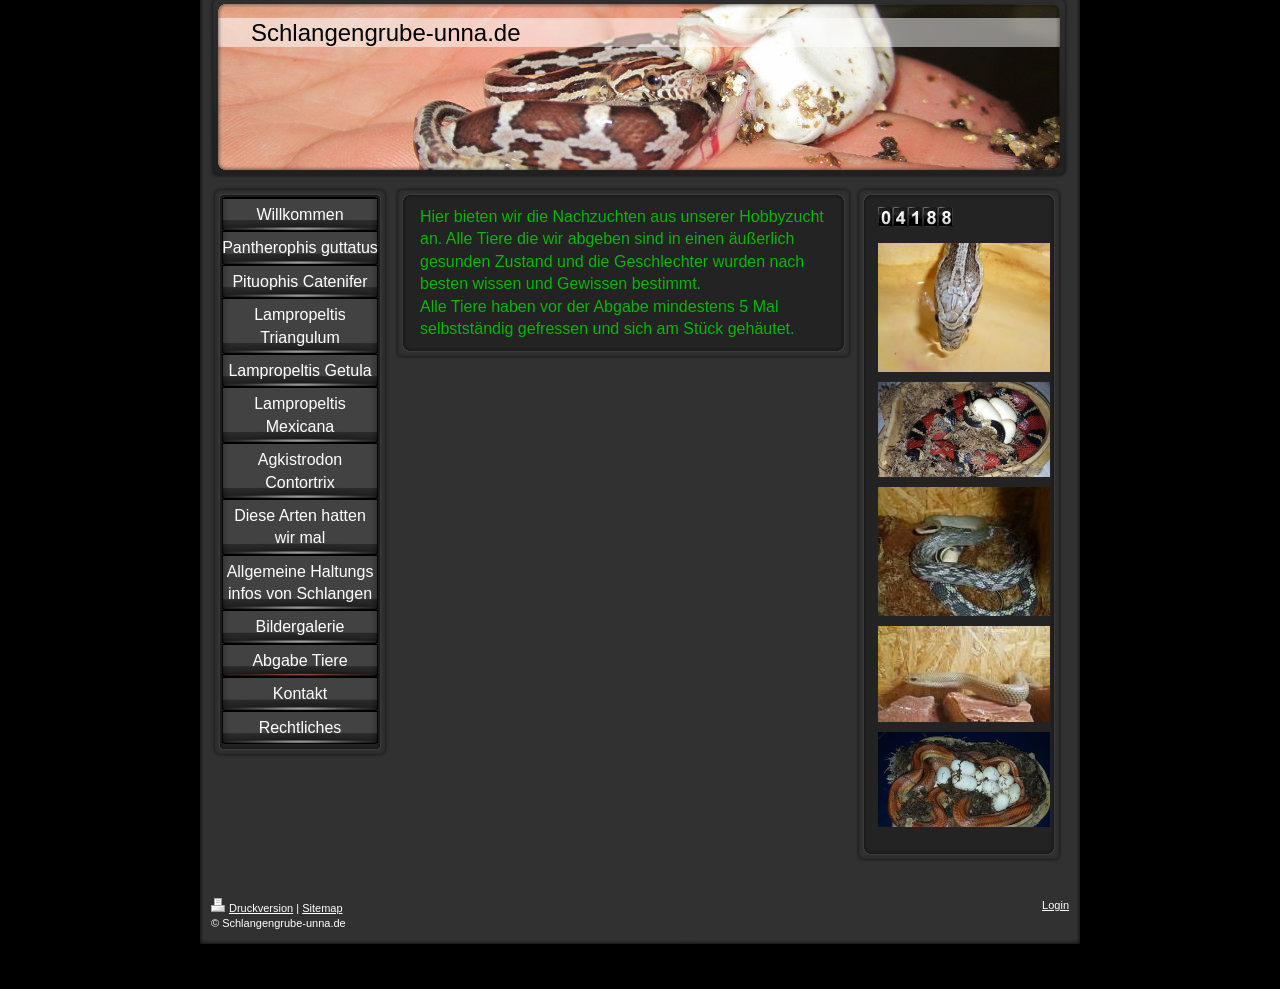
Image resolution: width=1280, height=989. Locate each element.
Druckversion (252, 908)
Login (1055, 905)
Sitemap (322, 908)
